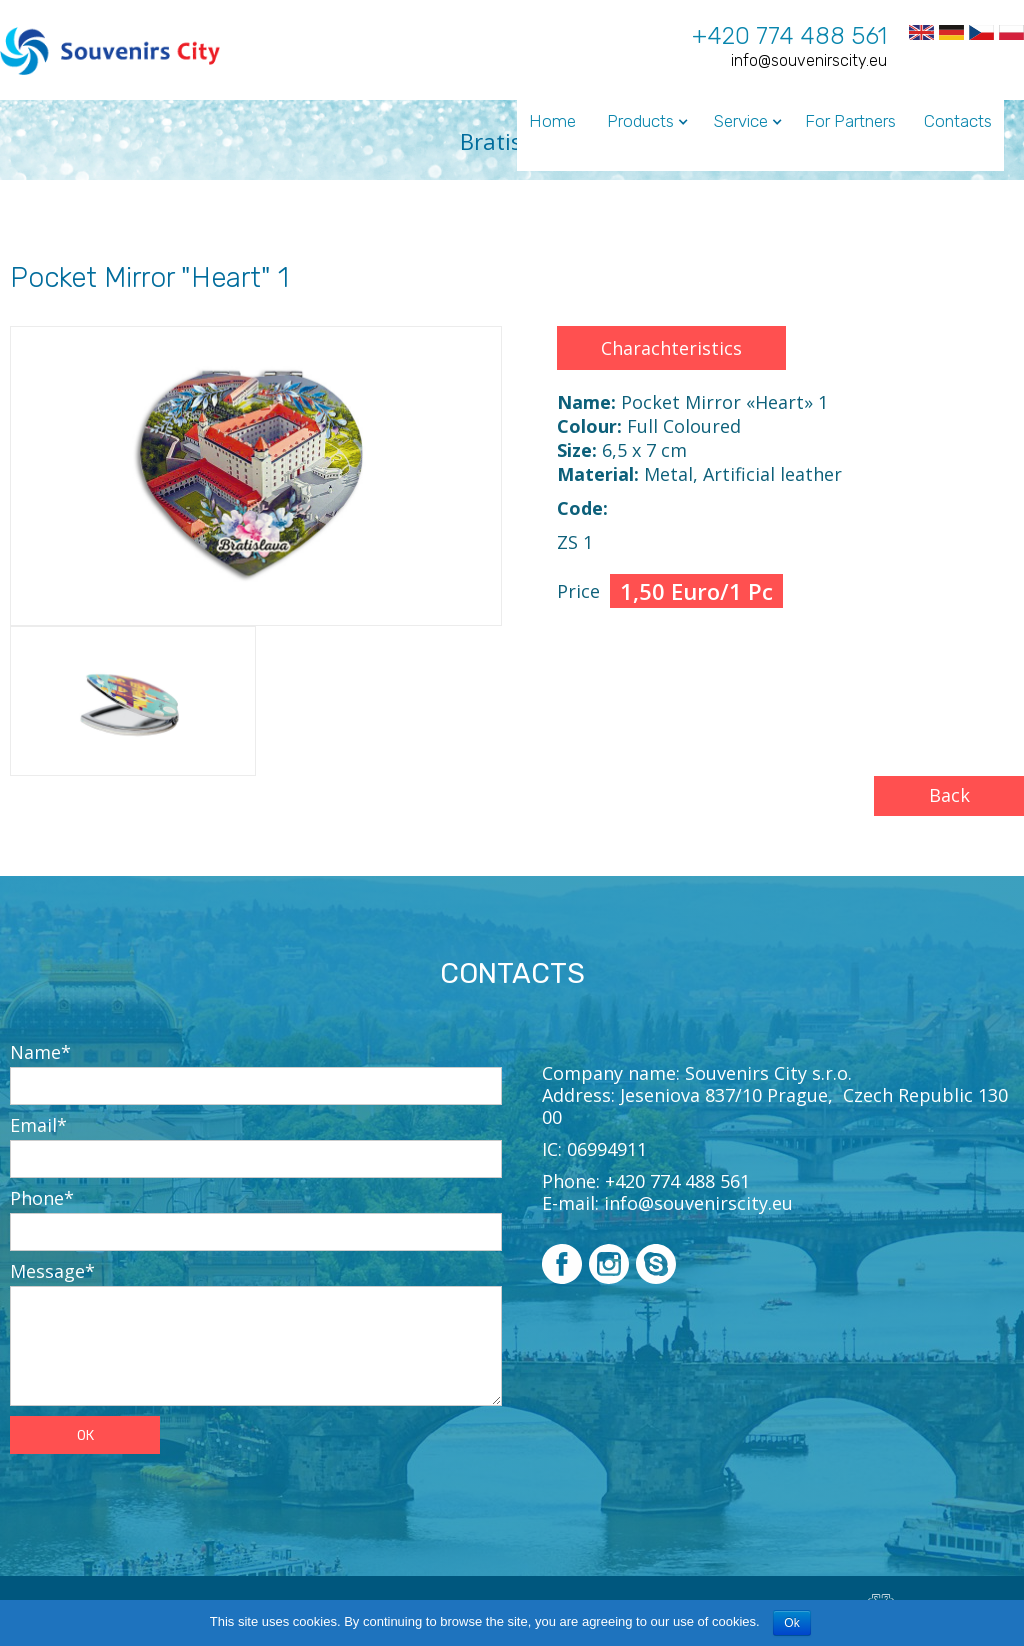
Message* (52, 1271)
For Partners (850, 121)
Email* (38, 1125)
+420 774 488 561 (789, 36)
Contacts (958, 121)
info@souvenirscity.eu (809, 60)
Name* (40, 1052)
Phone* (42, 1198)
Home (552, 121)
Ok (791, 1623)
